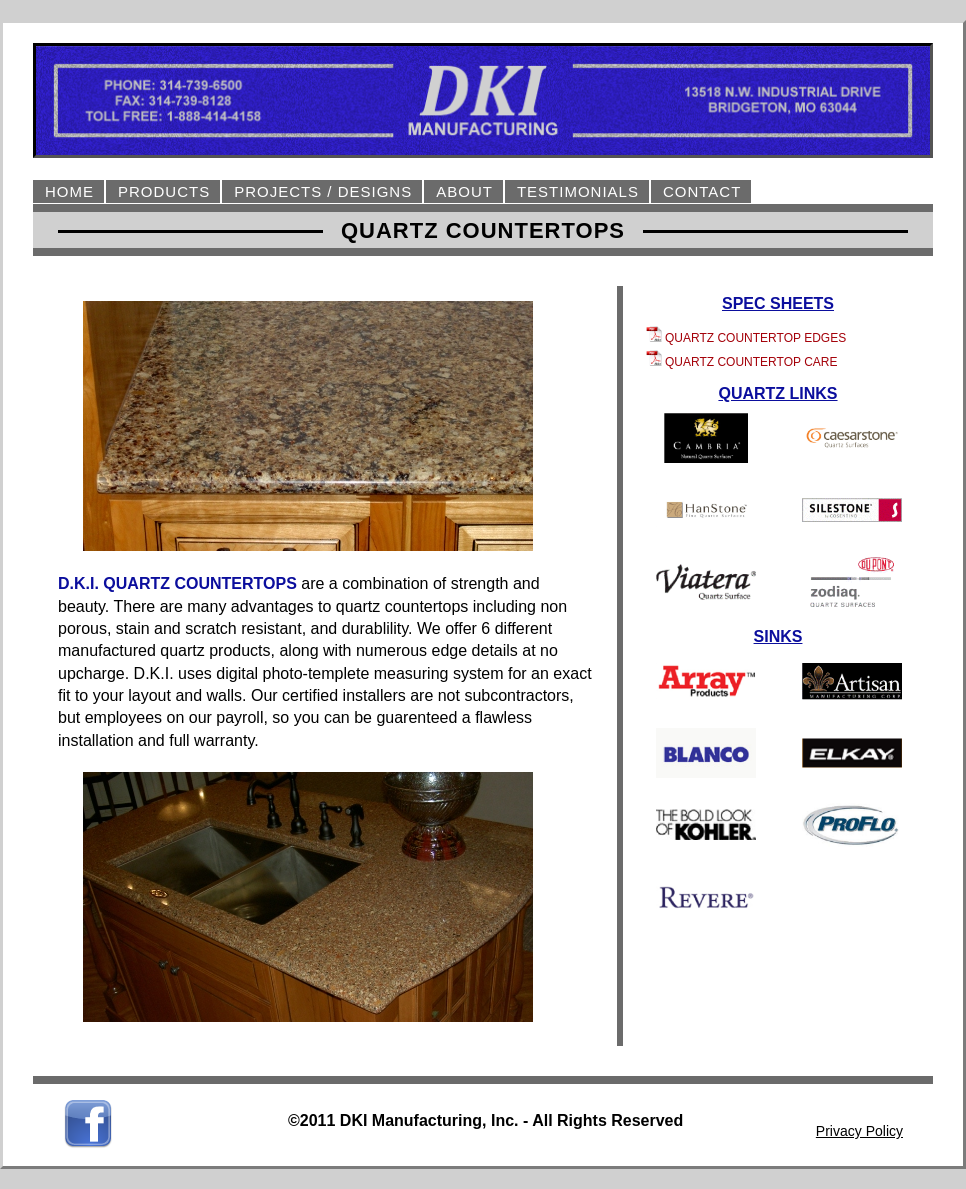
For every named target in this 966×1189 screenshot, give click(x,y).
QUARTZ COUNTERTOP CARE (741, 362)
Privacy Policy (859, 1131)
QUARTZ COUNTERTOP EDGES (746, 338)
